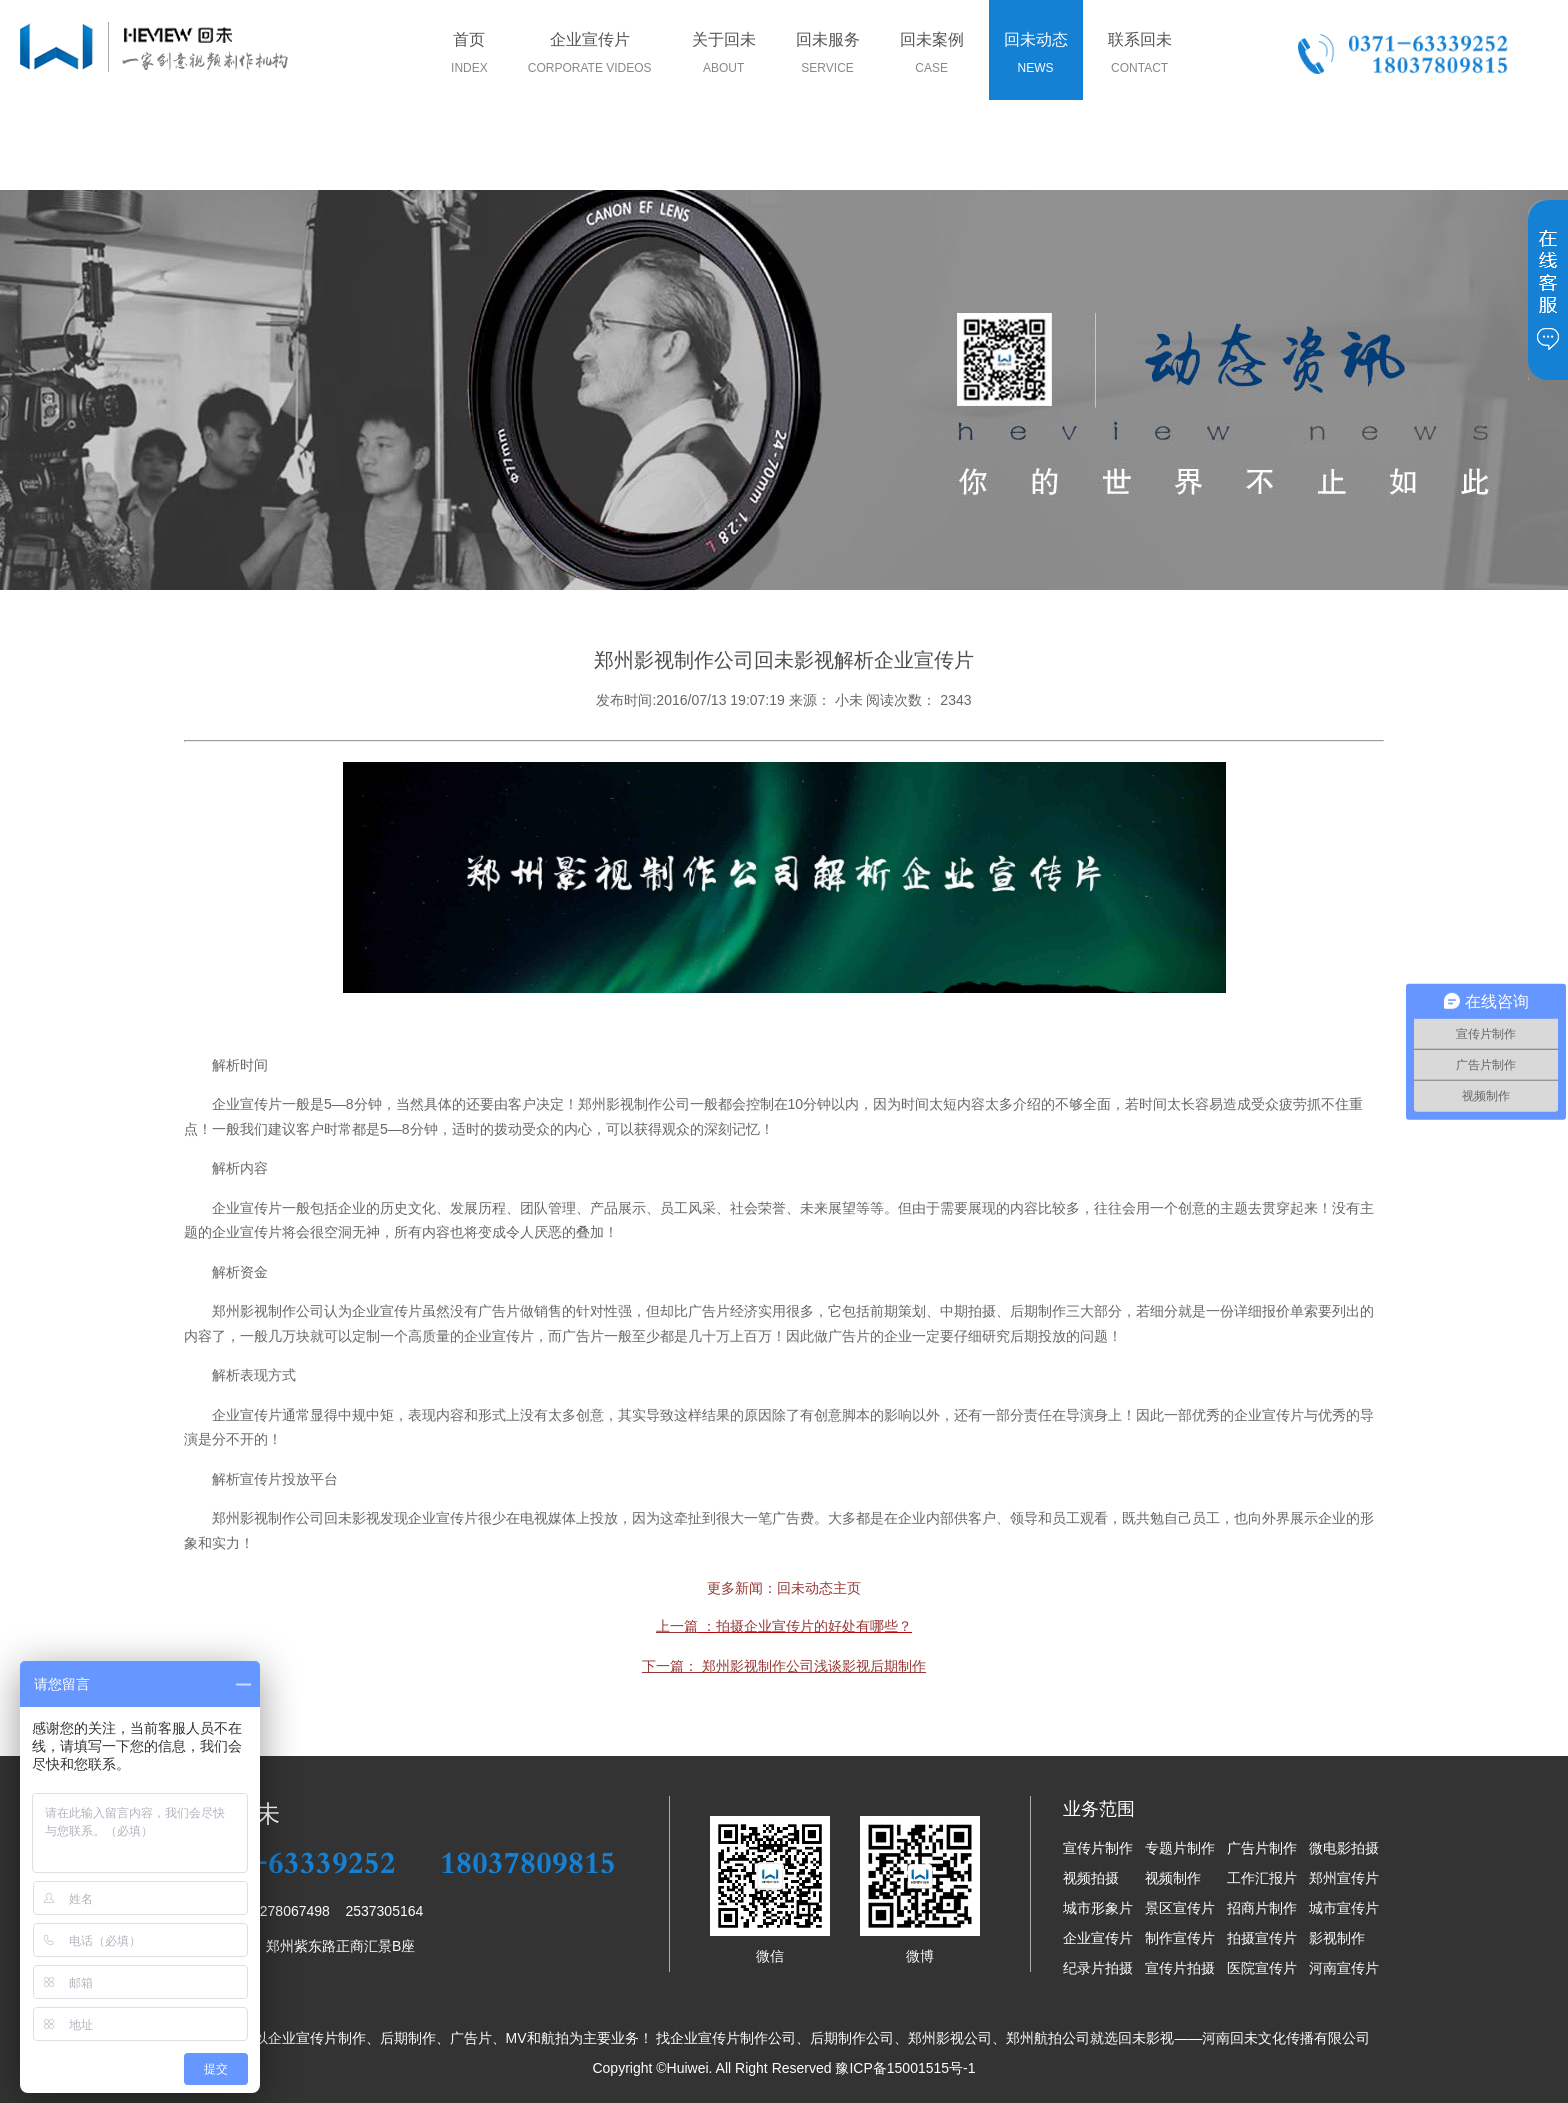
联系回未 (1140, 56)
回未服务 (828, 56)
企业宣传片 (590, 56)
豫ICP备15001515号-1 (905, 2068)
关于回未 (724, 56)
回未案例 (932, 56)
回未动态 (1036, 56)
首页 (469, 56)
